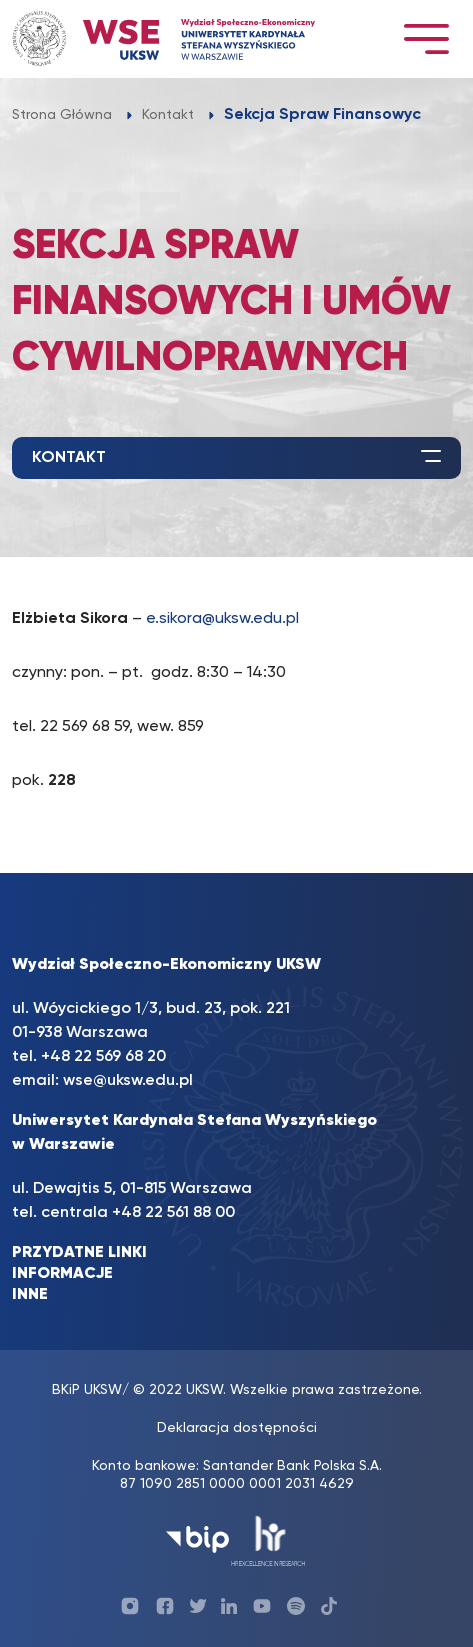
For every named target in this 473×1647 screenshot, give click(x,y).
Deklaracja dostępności (237, 1428)
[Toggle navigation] (426, 38)
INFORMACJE (62, 1274)
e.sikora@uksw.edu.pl (222, 619)
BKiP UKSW (87, 1390)
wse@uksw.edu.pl (128, 1081)
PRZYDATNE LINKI (79, 1253)
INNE (30, 1295)
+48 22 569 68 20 (103, 1057)
